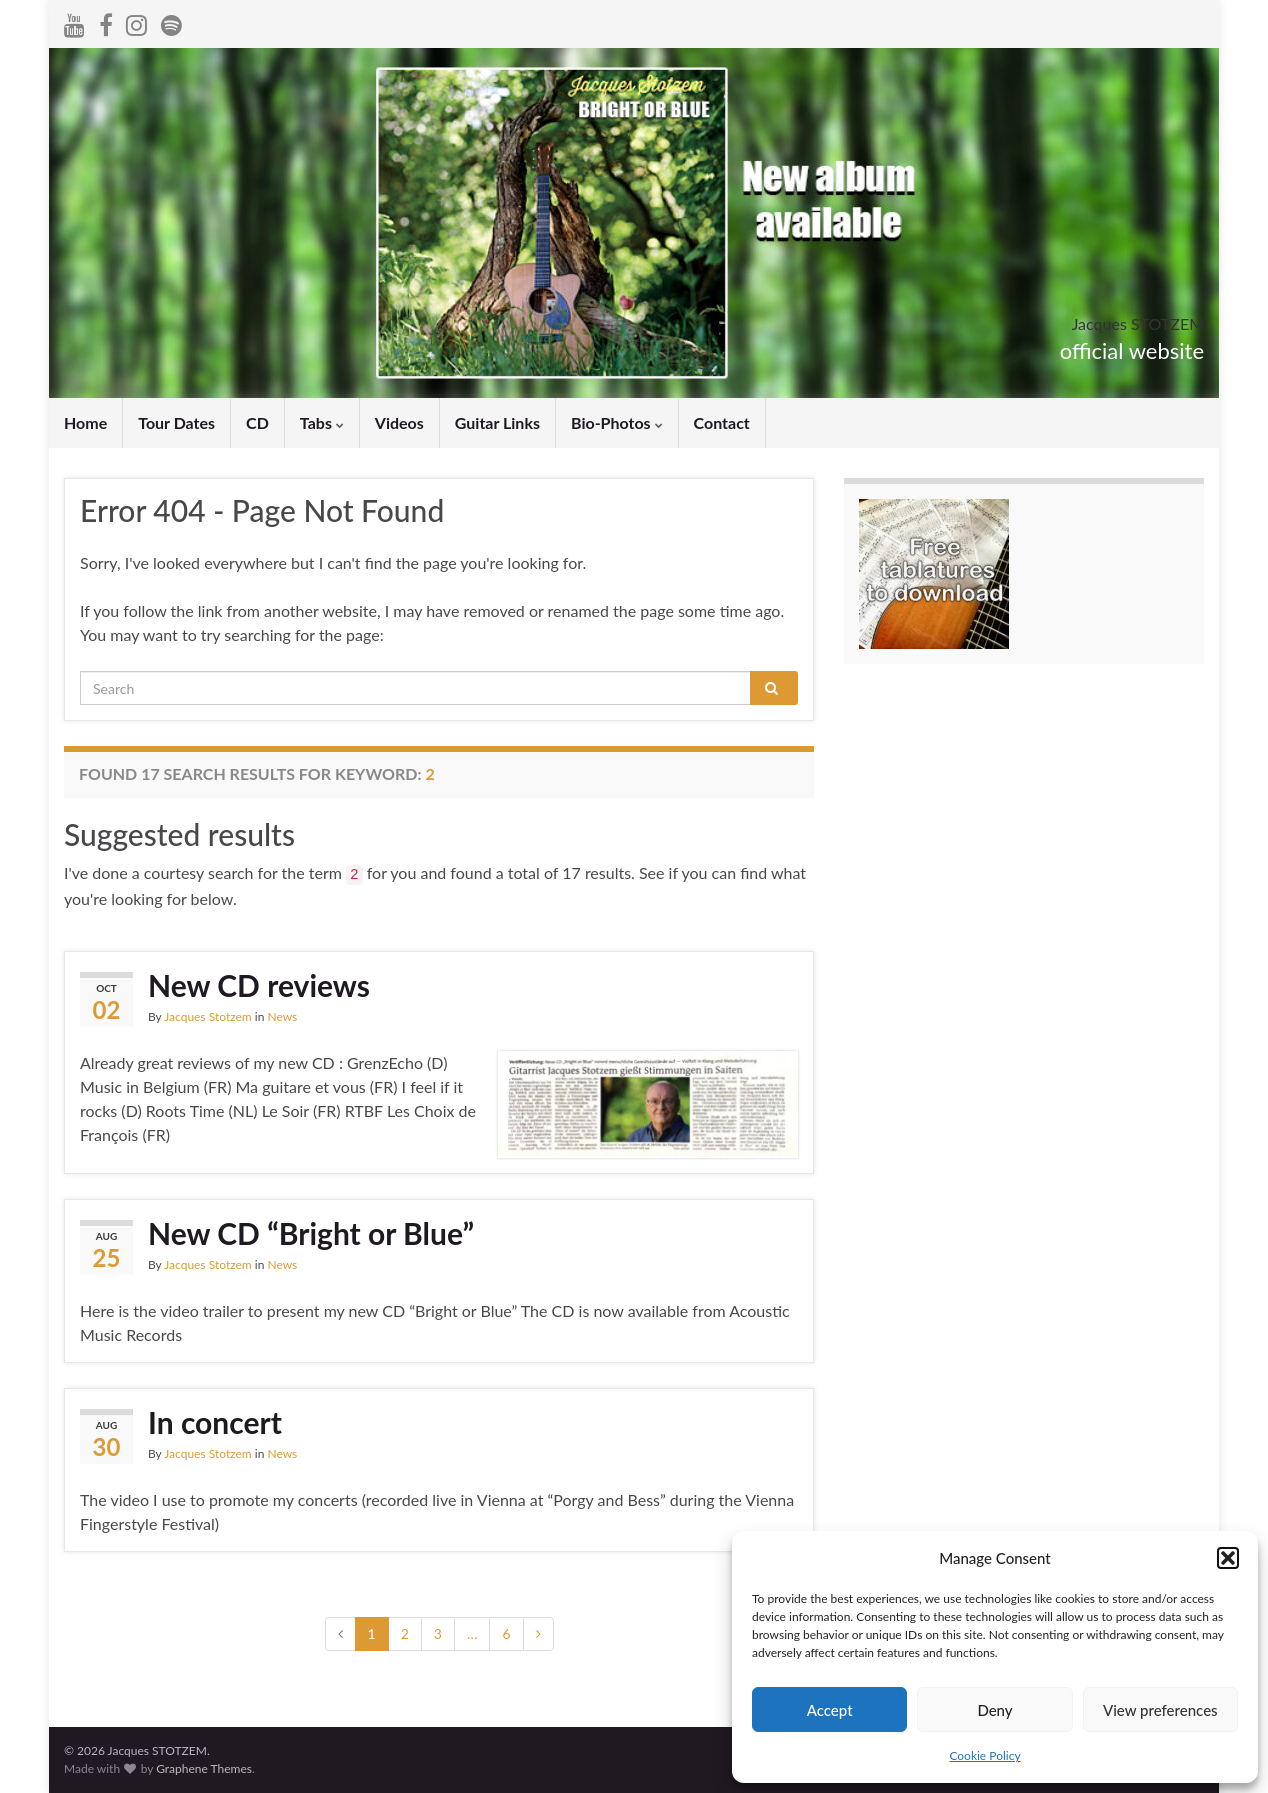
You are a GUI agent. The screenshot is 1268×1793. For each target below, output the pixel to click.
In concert (215, 1422)
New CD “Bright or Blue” (311, 1233)
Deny (994, 1710)
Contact (722, 422)
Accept (830, 1710)
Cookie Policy (984, 1755)
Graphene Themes (204, 1768)
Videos (399, 422)
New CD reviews (259, 985)
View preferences (1160, 1710)
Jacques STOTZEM (1079, 317)
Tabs (322, 422)
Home (85, 422)
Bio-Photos (617, 422)
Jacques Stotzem (207, 1016)
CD (257, 422)
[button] (1228, 1558)
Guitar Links (497, 422)
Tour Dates (176, 422)
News (282, 1016)
